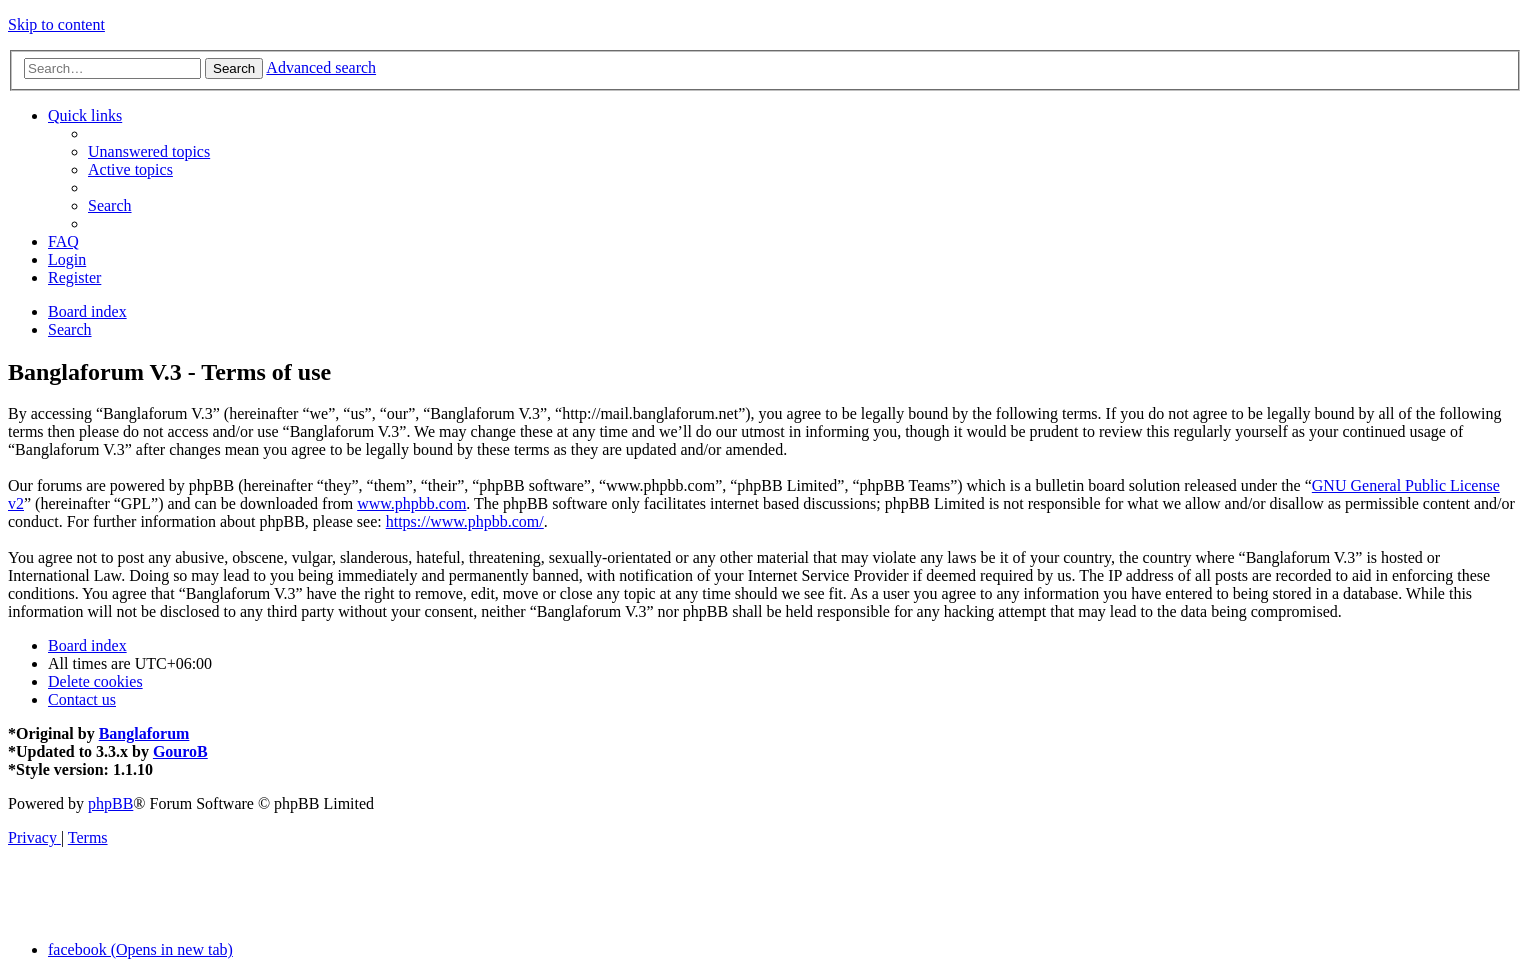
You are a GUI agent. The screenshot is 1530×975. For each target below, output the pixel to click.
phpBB (110, 803)
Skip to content (56, 24)
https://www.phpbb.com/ (465, 521)
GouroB (180, 751)
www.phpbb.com (411, 503)
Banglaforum (144, 733)
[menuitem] (149, 151)
